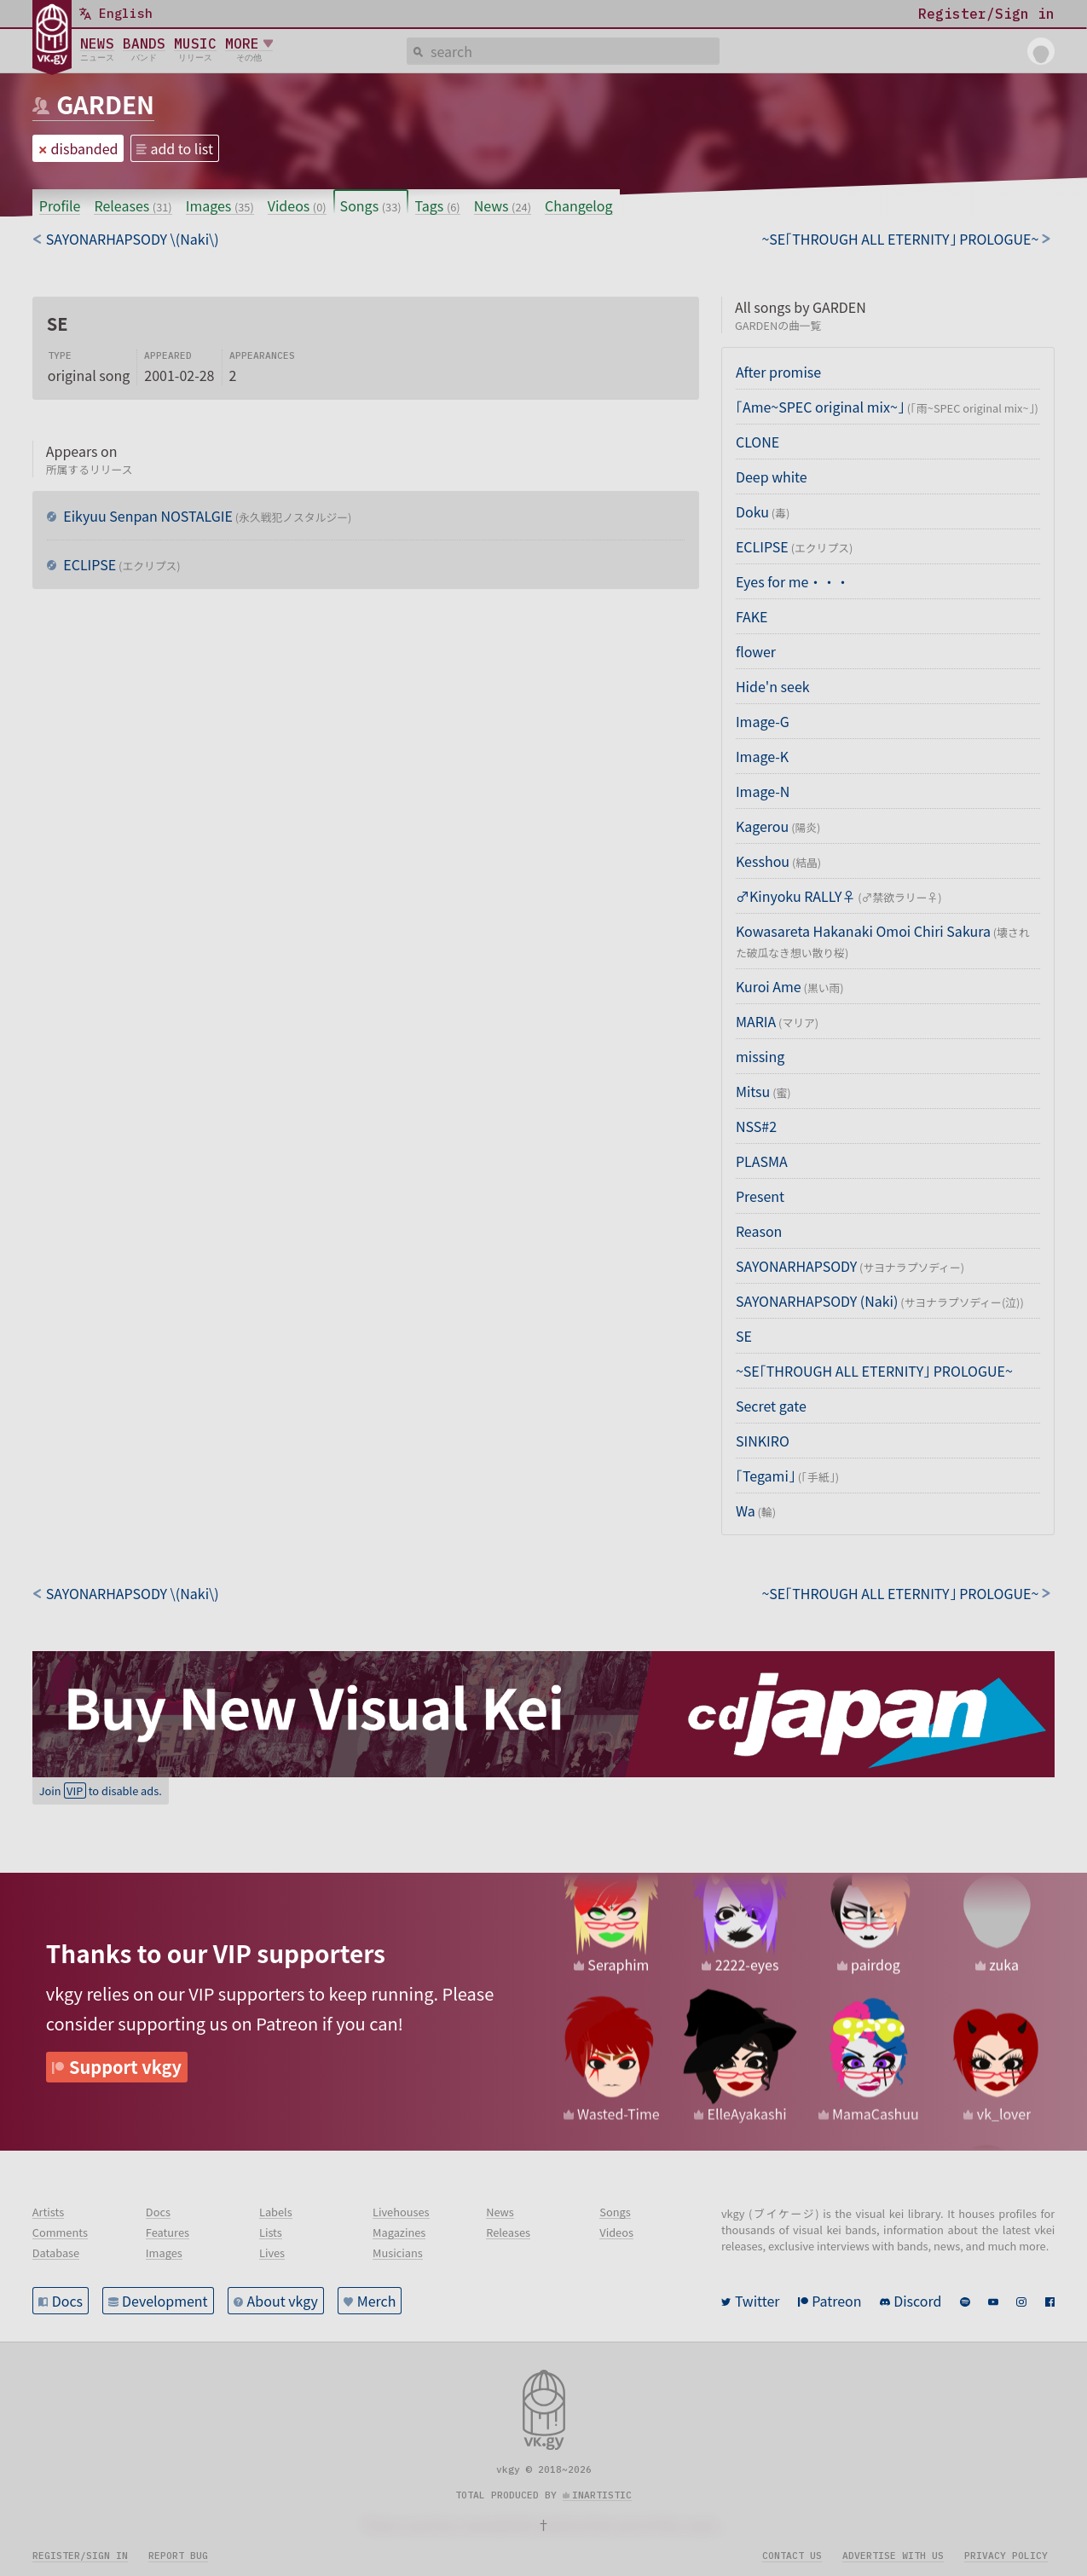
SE (744, 1336)
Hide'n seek (773, 686)
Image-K (762, 756)
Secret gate (771, 1405)
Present (760, 1196)
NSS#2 (756, 1126)
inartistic (602, 2495)
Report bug (178, 2556)
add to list (181, 148)
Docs (67, 2300)
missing (760, 1056)
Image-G (762, 721)
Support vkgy (125, 2066)
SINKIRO (762, 1440)
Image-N (762, 791)
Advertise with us (893, 2556)
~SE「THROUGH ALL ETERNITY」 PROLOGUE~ (874, 1370)
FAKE (752, 616)
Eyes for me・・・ (793, 581)
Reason (759, 1231)
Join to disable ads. (100, 1790)
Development (165, 2300)
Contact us (792, 2556)
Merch (376, 2300)
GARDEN (105, 104)
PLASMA (762, 1161)
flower (756, 651)
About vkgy (282, 2300)
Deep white (771, 476)
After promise (778, 371)
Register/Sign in (80, 2556)
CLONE (757, 441)
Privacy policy (1006, 2556)
